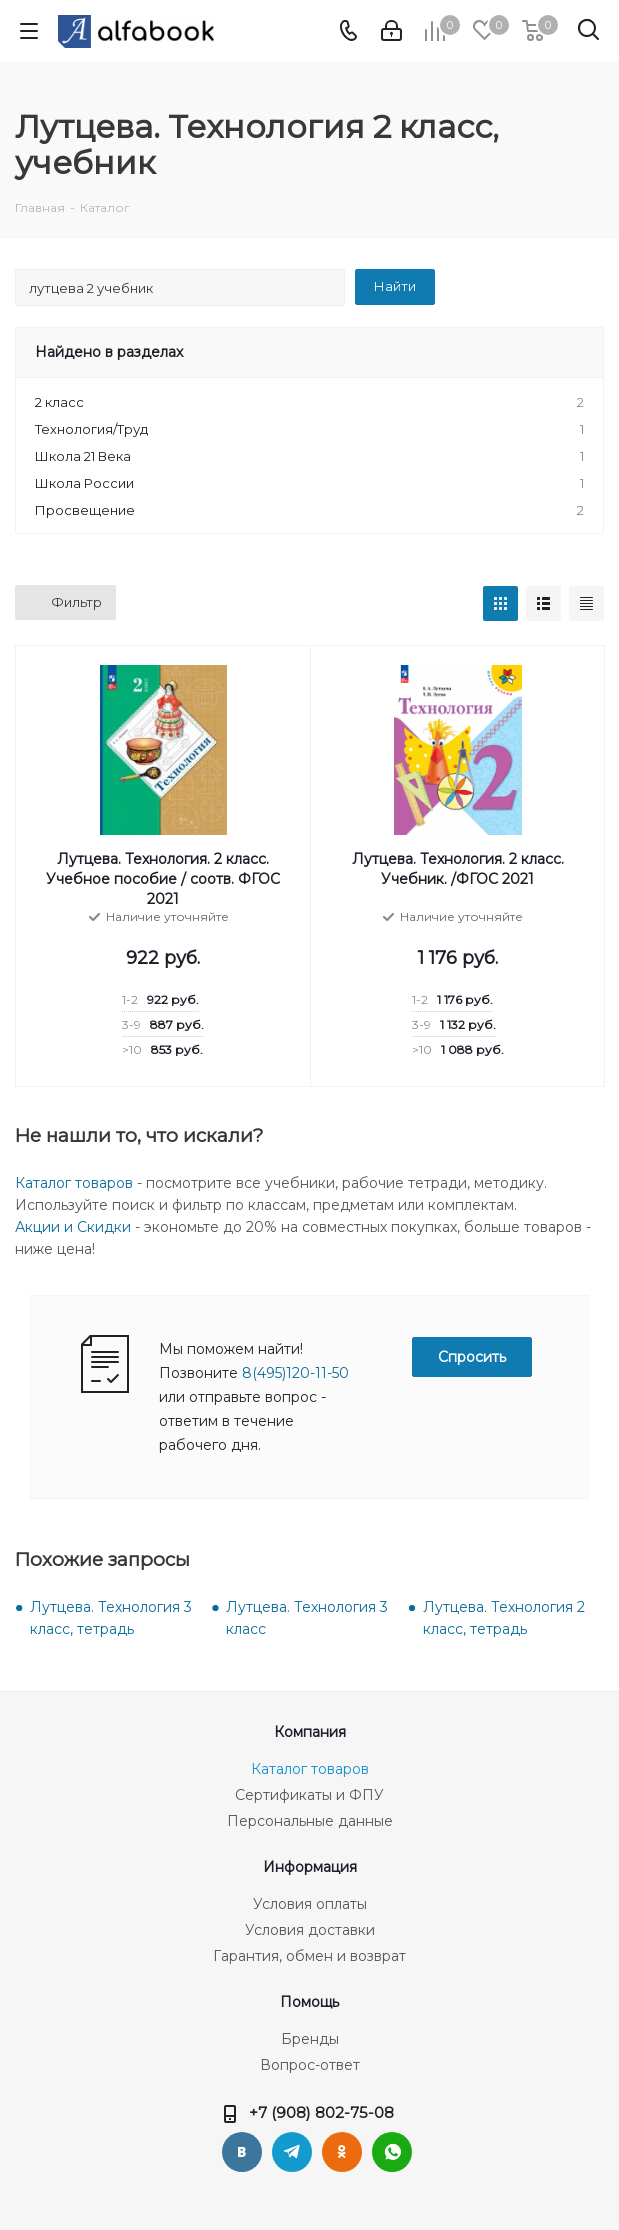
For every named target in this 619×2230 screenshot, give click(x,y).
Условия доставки (310, 1930)
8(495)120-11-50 (295, 1373)
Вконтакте (242, 2152)
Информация (310, 1867)
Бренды (310, 2039)
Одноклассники (342, 2152)
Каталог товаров (74, 1183)
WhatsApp (392, 2152)
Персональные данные (310, 1821)
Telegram (292, 2152)
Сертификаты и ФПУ (309, 1795)
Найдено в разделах (109, 352)
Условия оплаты (310, 1904)
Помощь (309, 2002)
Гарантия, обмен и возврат (309, 1956)
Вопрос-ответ (310, 2065)
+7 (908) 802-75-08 (321, 2112)
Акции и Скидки (73, 1227)
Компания (310, 1732)
